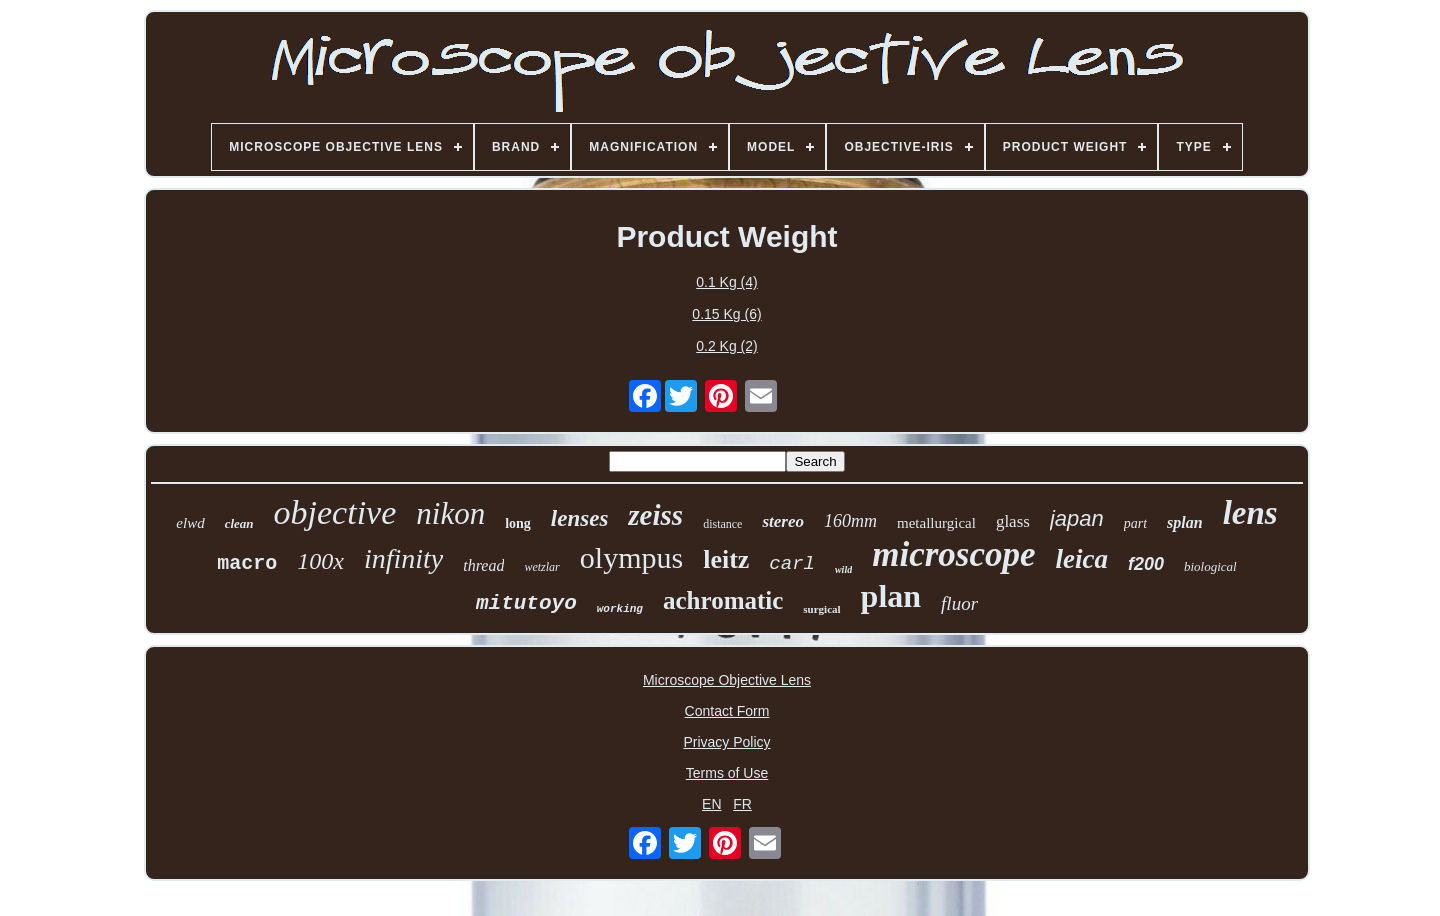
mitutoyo (526, 603)
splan (1185, 522)
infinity (403, 558)
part (1135, 523)
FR (742, 804)
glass (1013, 521)
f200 (1146, 564)
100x (320, 561)
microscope (953, 554)
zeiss (655, 515)
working (620, 609)
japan (1077, 518)
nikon (450, 513)
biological (1210, 566)
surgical (821, 609)
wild (843, 569)
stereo (783, 521)
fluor (959, 603)
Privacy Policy (726, 742)
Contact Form (727, 711)
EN (711, 804)
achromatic (723, 600)
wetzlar (541, 567)
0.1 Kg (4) (726, 282)
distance (722, 524)
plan (891, 596)
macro (247, 563)
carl (792, 564)
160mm (850, 521)
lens (1250, 513)
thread (483, 565)
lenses (580, 518)
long (518, 523)
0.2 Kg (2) (726, 346)
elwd (190, 523)
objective (335, 512)
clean (239, 523)
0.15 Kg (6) (726, 314)
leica (1081, 559)
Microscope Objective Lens (727, 680)
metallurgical (936, 523)
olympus (631, 557)
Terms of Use (727, 773)
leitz (726, 559)
